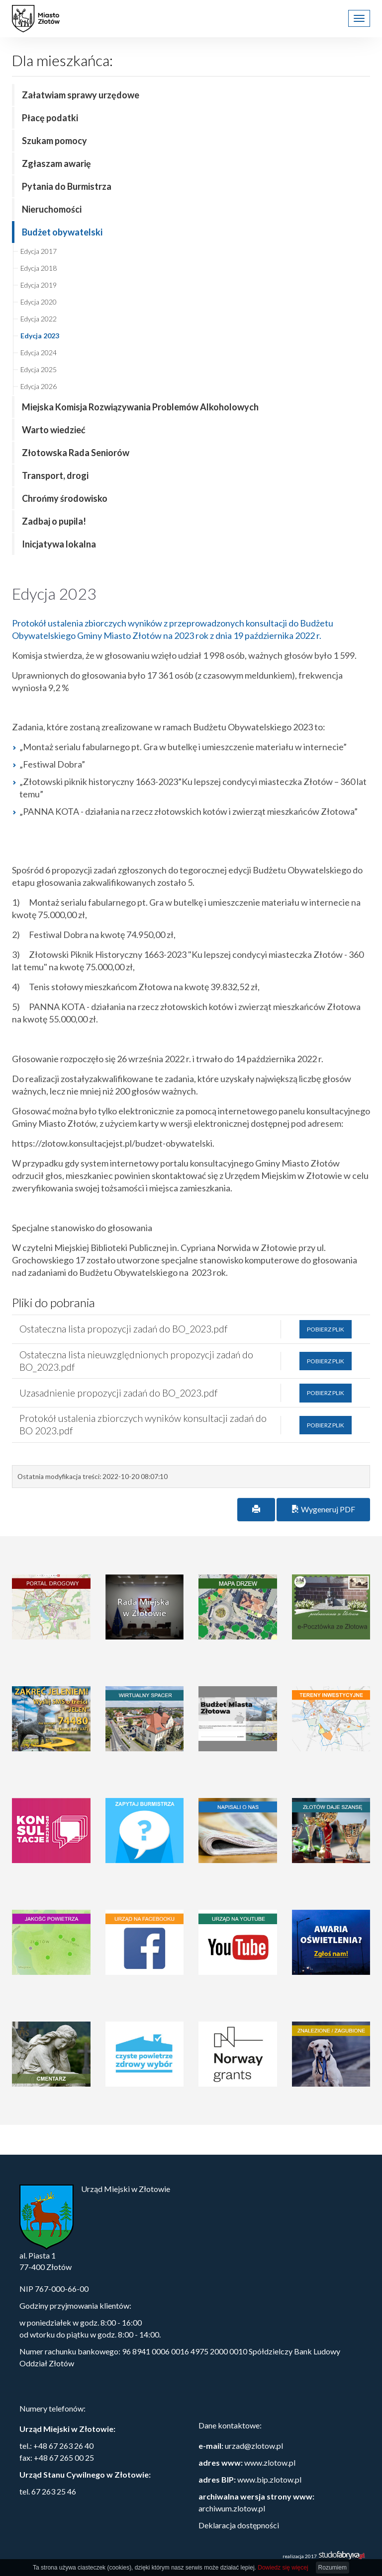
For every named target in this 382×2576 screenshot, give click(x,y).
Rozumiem (332, 2567)
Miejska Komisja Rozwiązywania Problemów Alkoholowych (140, 406)
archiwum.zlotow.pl (231, 2508)
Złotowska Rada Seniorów (75, 452)
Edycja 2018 (38, 268)
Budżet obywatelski (62, 232)
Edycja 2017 (38, 251)
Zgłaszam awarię (56, 163)
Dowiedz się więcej (283, 2567)
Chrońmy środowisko (64, 498)
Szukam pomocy (54, 140)
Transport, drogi (55, 475)
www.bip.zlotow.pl (269, 2479)
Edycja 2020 (38, 302)
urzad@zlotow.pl (254, 2445)
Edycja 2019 (38, 285)
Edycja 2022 (38, 318)
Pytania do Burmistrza (66, 186)
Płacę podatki (50, 117)
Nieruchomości (52, 209)
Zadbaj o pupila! (54, 521)
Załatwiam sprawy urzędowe (80, 94)
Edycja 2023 (39, 335)
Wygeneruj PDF (323, 1509)
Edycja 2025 (38, 369)
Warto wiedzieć (54, 429)
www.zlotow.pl (269, 2462)
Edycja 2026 (38, 386)
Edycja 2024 (38, 352)
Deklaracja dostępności (238, 2525)
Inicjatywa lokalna (59, 544)
